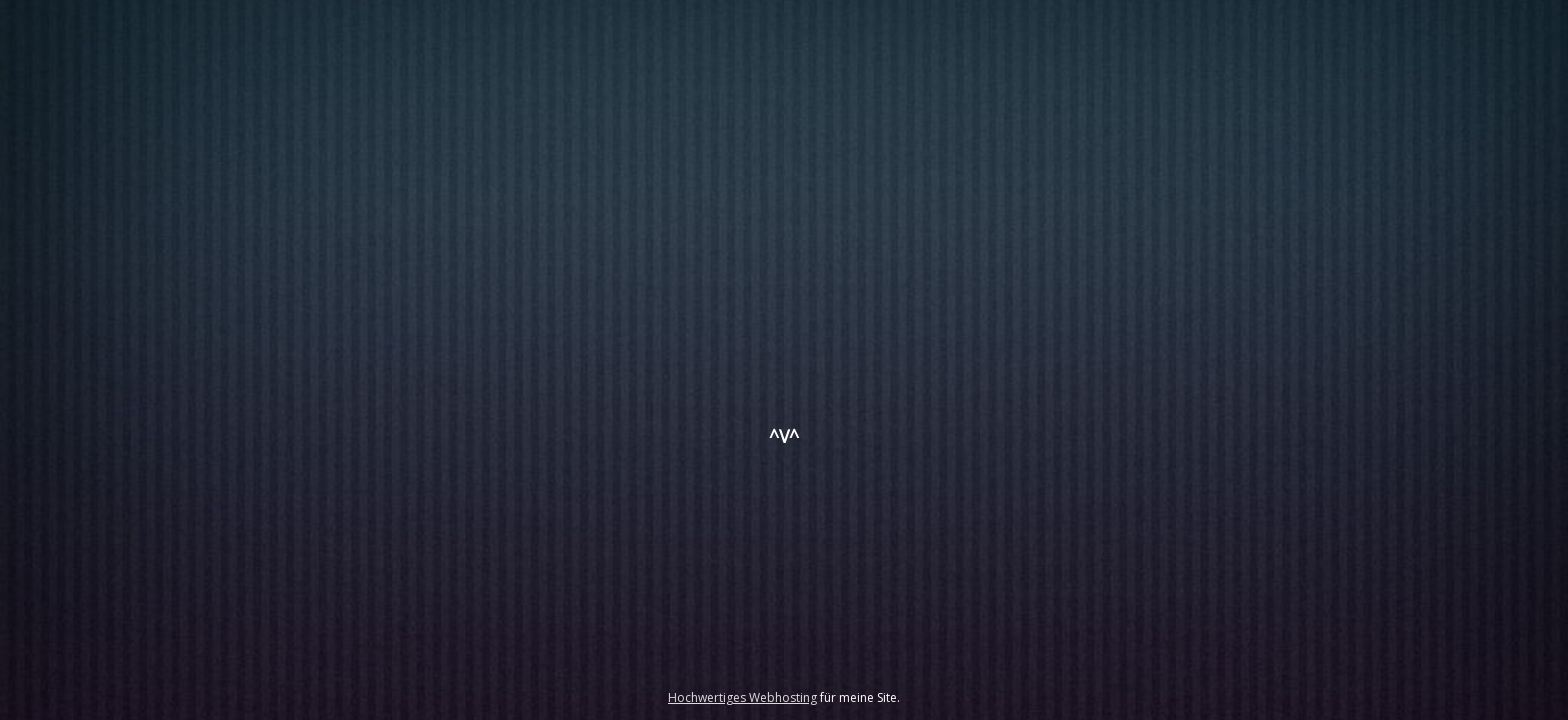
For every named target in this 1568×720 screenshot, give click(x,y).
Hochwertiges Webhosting (742, 697)
